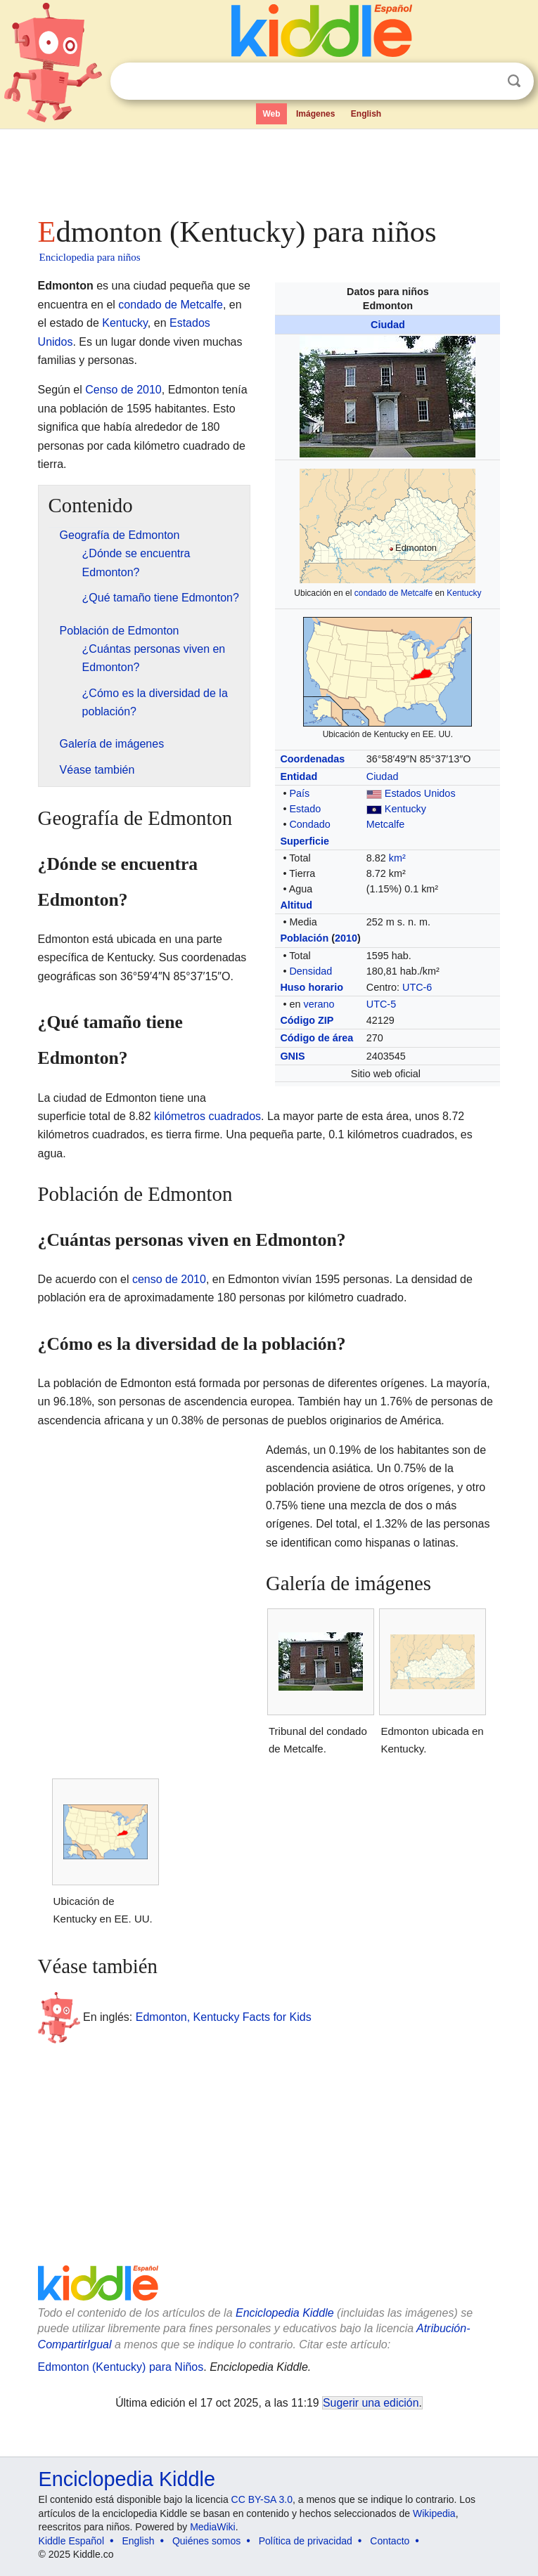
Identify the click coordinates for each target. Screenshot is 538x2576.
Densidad (310, 971)
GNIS (292, 1056)
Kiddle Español (71, 2540)
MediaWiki (213, 2526)
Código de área (316, 1037)
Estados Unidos (420, 793)
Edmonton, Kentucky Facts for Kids (224, 2017)
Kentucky (464, 593)
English (366, 114)
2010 (346, 938)
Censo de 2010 (123, 390)
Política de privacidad (305, 2540)
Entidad (298, 776)
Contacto (389, 2540)
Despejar (485, 81)
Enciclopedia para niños (90, 257)
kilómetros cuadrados (207, 1116)
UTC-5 (381, 1004)
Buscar (514, 81)
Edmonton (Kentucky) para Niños (121, 2367)
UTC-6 (417, 987)
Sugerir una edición (370, 2403)
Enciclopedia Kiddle (285, 2313)
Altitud (296, 905)
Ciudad (388, 324)
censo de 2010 (169, 1279)
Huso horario (311, 987)
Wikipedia (434, 2513)
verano (318, 1004)
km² (397, 858)
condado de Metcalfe (393, 593)
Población (304, 938)
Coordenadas (312, 759)
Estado (305, 808)
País (299, 793)
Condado (309, 824)
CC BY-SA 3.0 (262, 2499)
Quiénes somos (206, 2540)
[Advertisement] (269, 168)
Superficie (304, 841)
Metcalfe (385, 824)
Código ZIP (306, 1020)
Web (271, 114)
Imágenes (315, 114)
